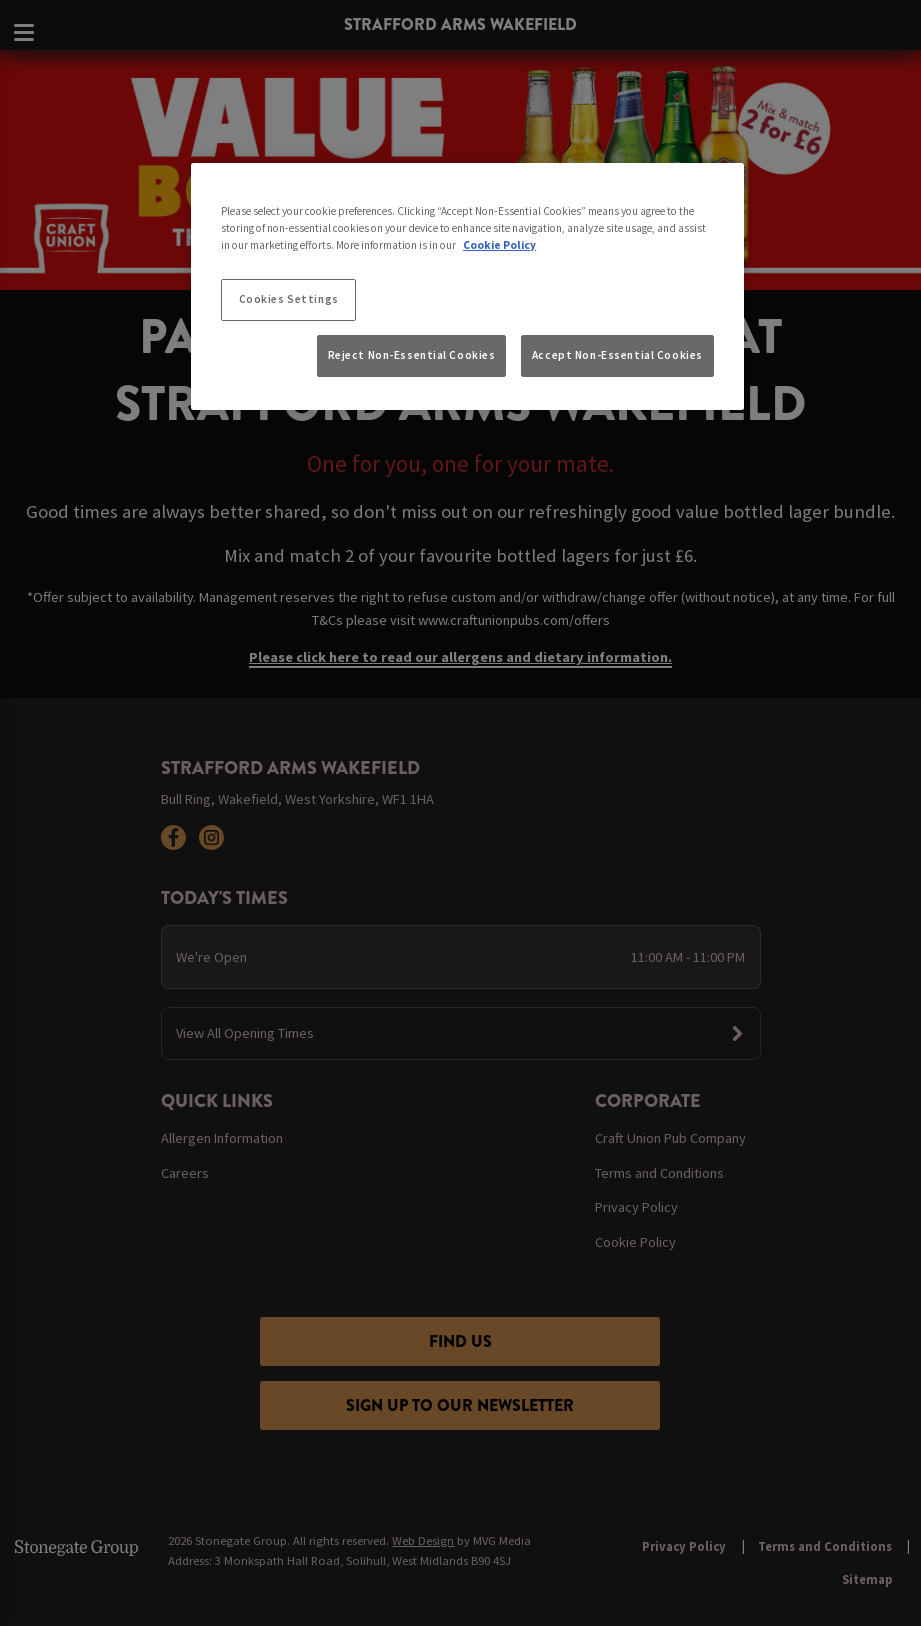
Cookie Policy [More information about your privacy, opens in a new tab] (499, 245)
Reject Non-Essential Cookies (412, 355)
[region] (467, 287)
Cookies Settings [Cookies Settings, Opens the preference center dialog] (289, 299)
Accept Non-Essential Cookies (617, 355)
